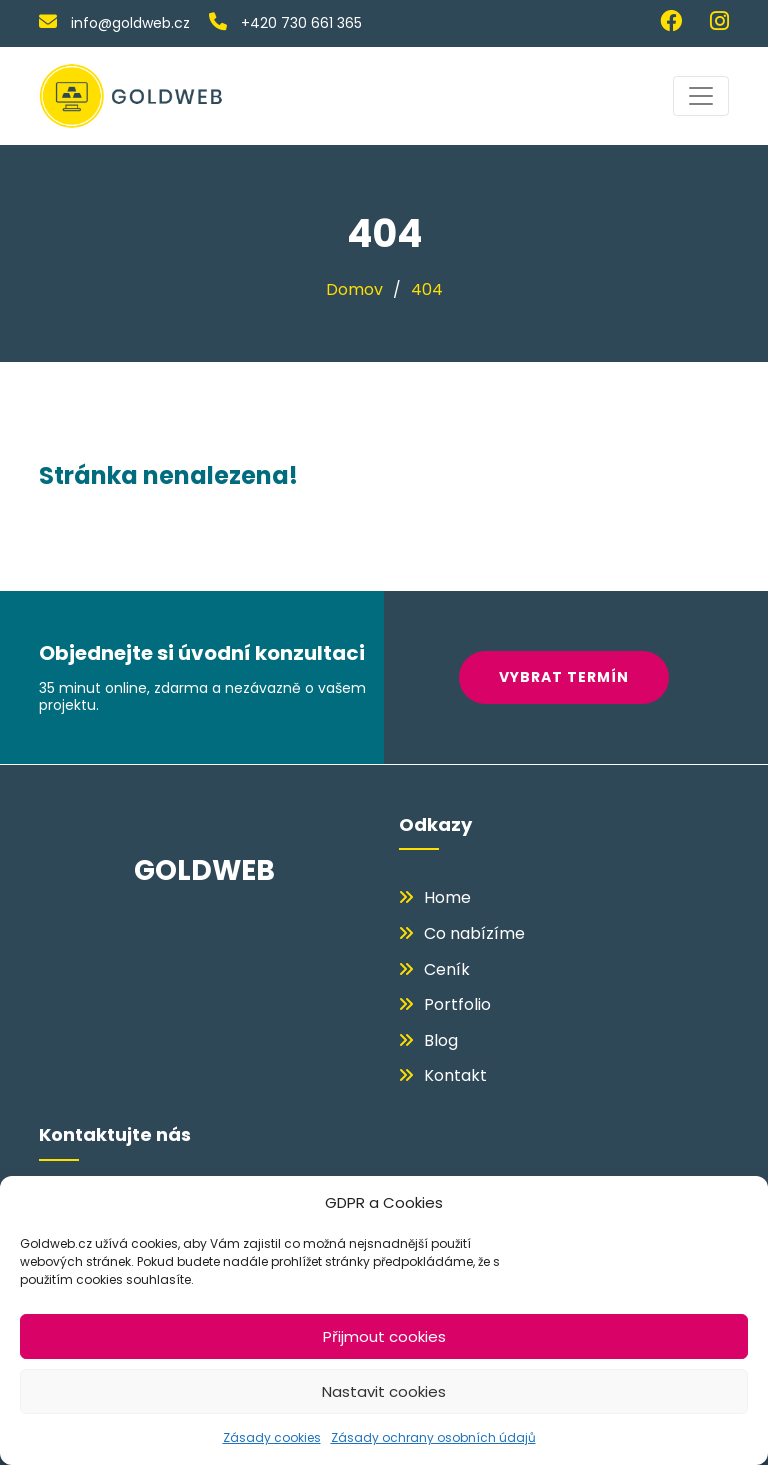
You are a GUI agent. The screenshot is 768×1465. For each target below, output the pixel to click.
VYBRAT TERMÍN (571, 677)
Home (447, 897)
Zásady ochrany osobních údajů (433, 1437)
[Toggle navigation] (701, 96)
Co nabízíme (474, 933)
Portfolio (457, 1004)
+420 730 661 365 (285, 23)
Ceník (447, 969)
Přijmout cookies (384, 1336)
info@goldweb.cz (114, 23)
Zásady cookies (272, 1437)
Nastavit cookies (384, 1391)
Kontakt (455, 1075)
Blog (441, 1040)
